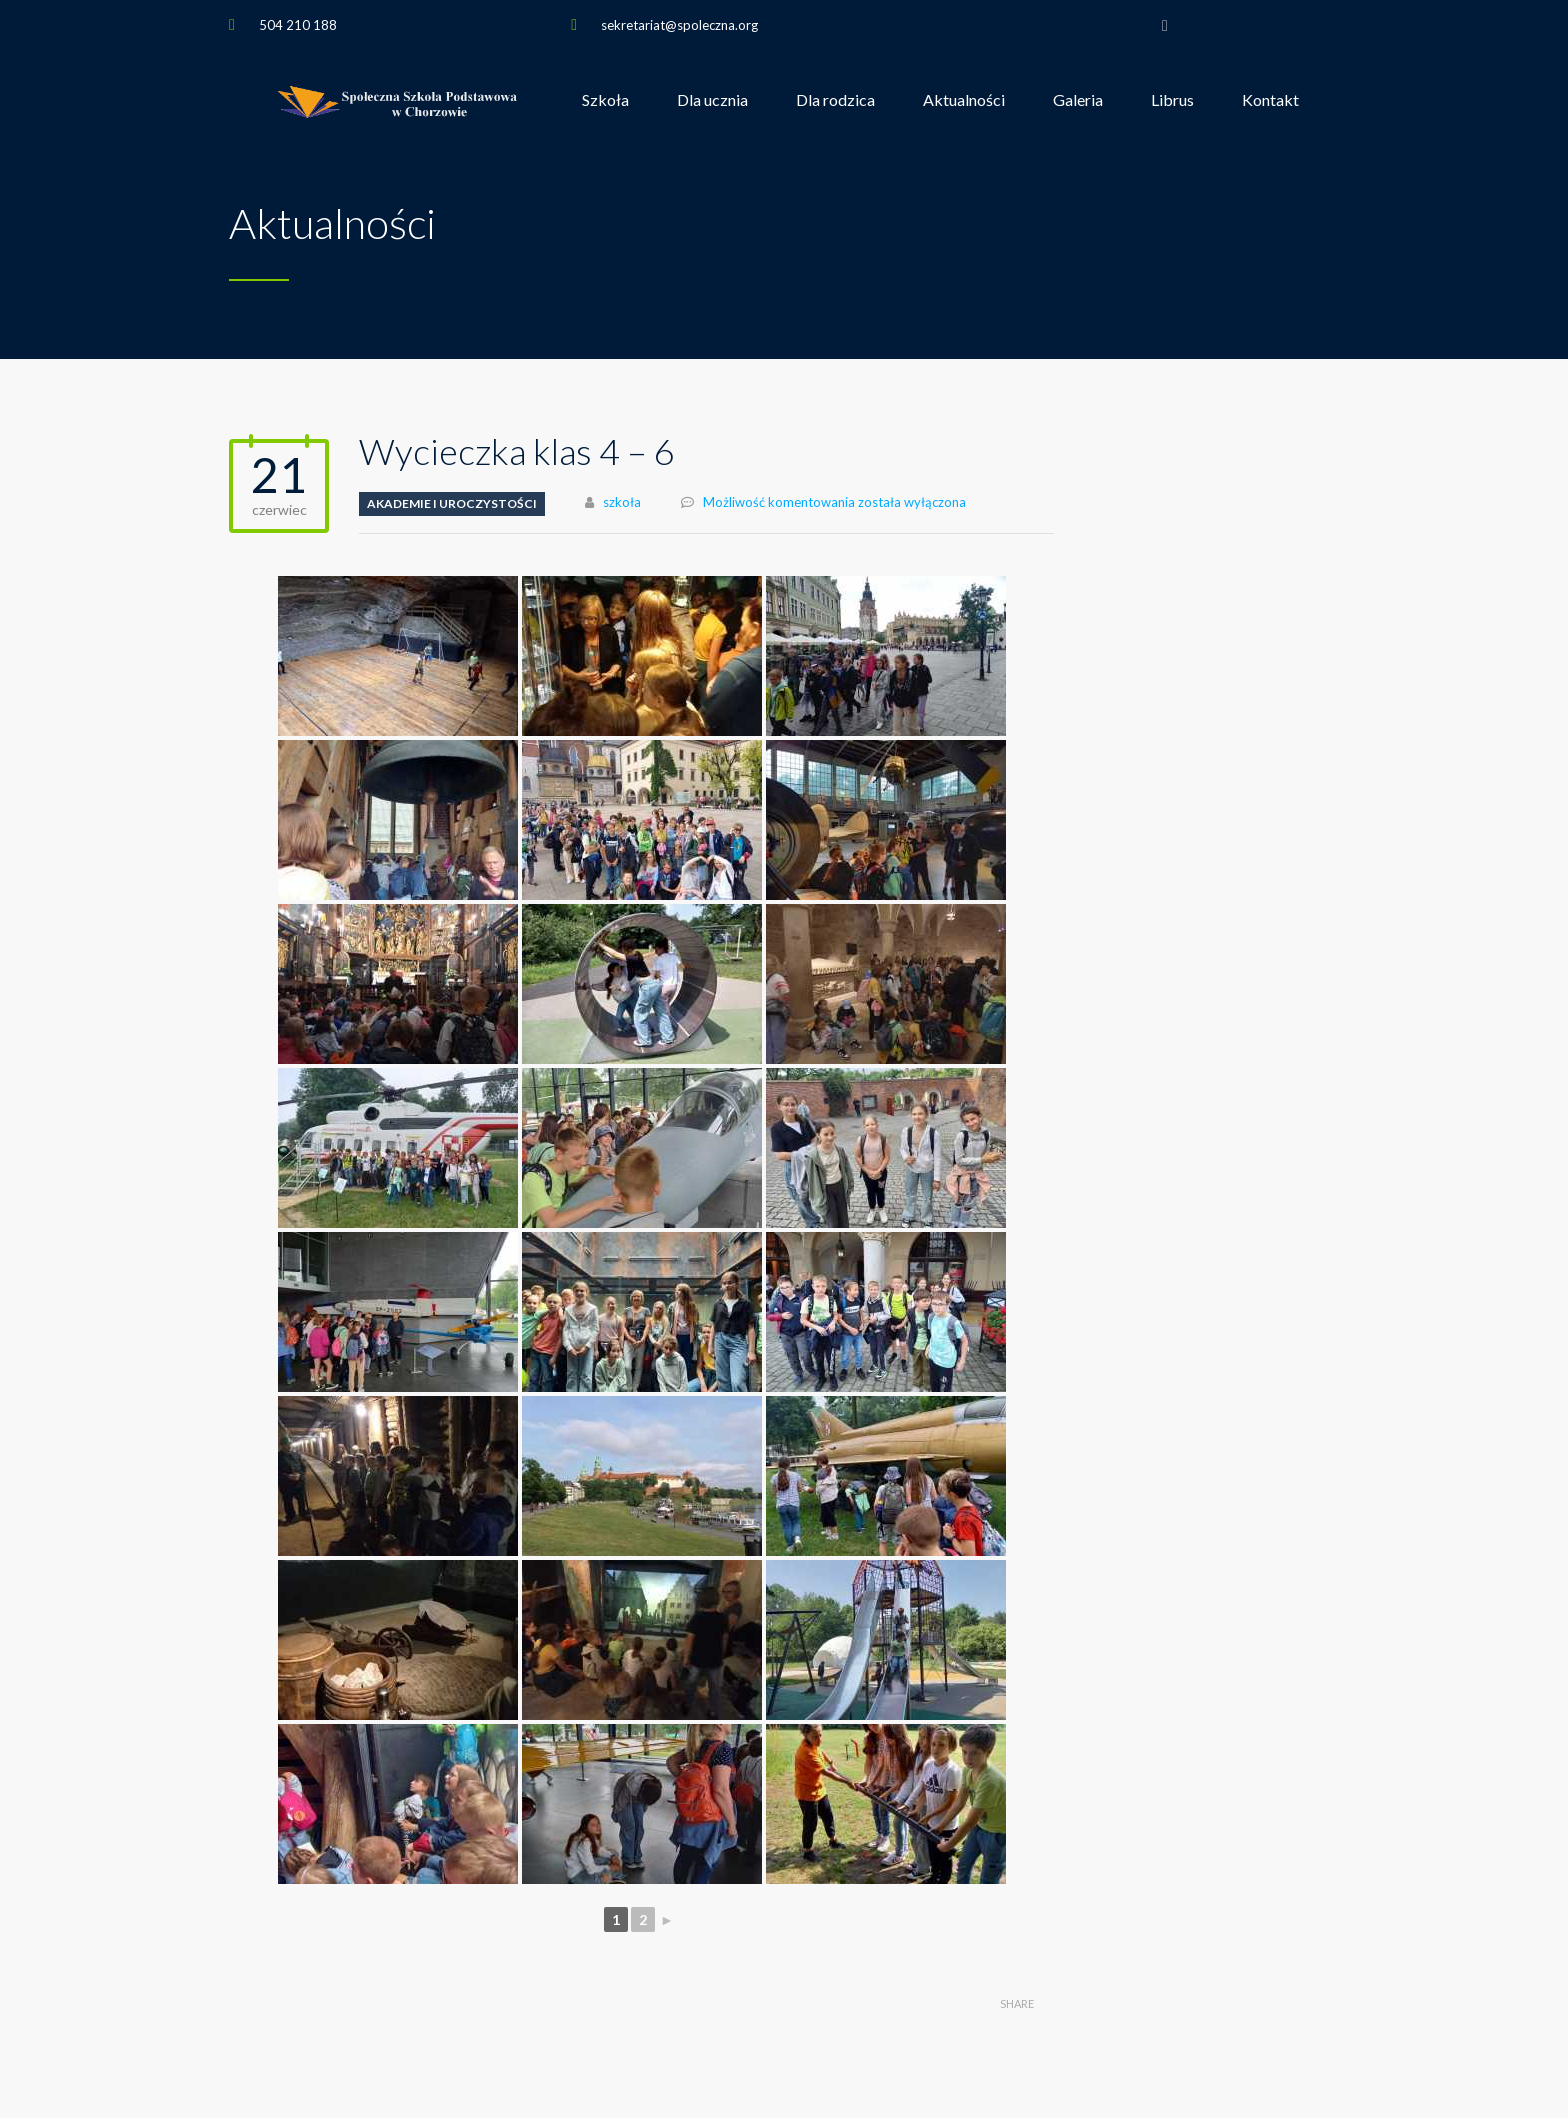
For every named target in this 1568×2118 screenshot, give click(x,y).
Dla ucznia (712, 99)
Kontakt (1270, 99)
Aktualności (964, 99)
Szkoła (605, 99)
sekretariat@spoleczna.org (679, 25)
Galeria (1078, 99)
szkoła (622, 502)
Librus (1172, 99)
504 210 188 (298, 25)
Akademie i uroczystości (452, 503)
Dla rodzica (835, 99)
